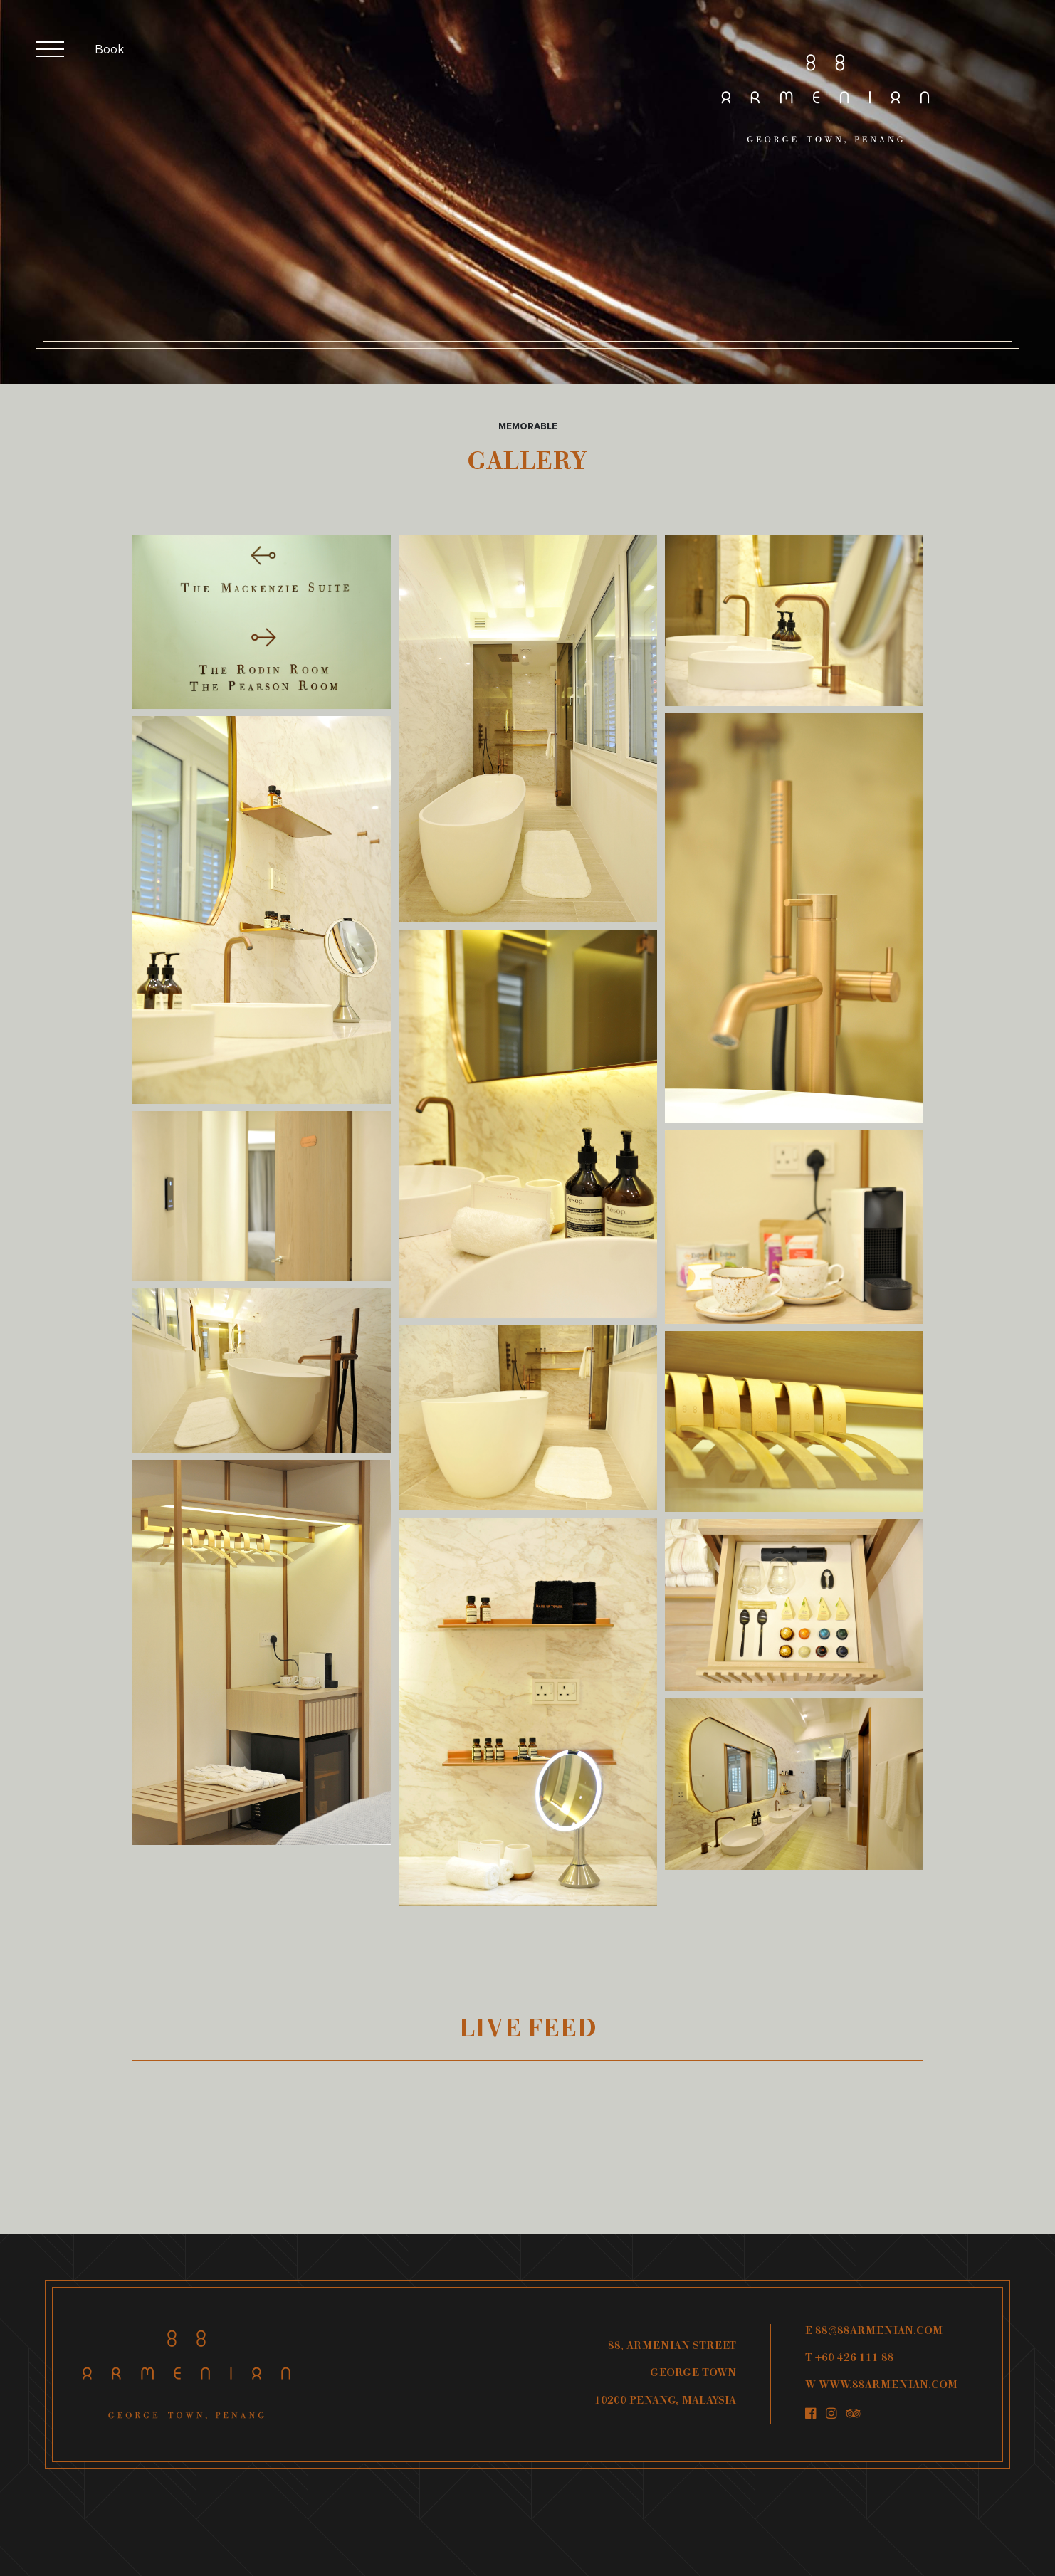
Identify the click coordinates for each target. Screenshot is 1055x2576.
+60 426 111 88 (854, 2358)
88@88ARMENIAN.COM (879, 2331)
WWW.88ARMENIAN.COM (888, 2385)
